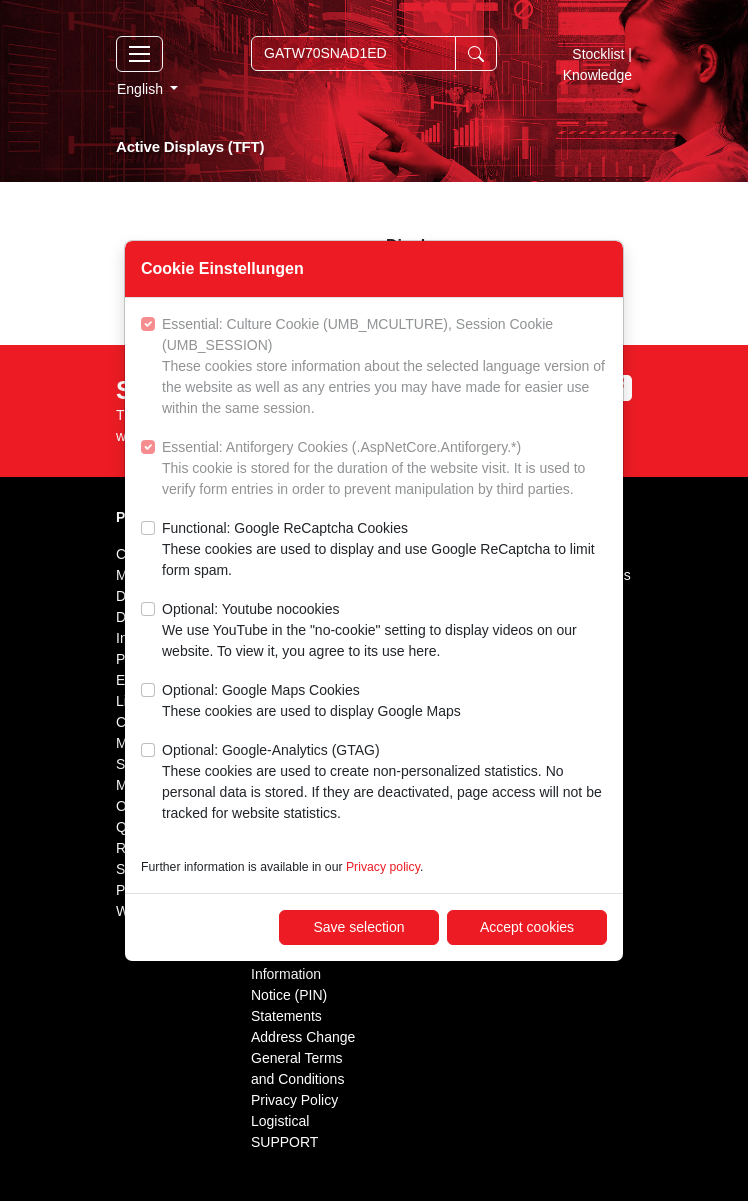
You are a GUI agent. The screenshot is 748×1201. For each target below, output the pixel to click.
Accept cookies (527, 927)
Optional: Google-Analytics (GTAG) (384, 783)
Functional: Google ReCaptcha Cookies (384, 550)
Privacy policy (383, 867)
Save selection (358, 927)
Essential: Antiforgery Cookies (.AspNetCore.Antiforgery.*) (384, 469)
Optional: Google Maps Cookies (311, 702)
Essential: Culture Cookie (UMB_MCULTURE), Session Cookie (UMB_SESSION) (384, 367)
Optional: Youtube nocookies (384, 631)
